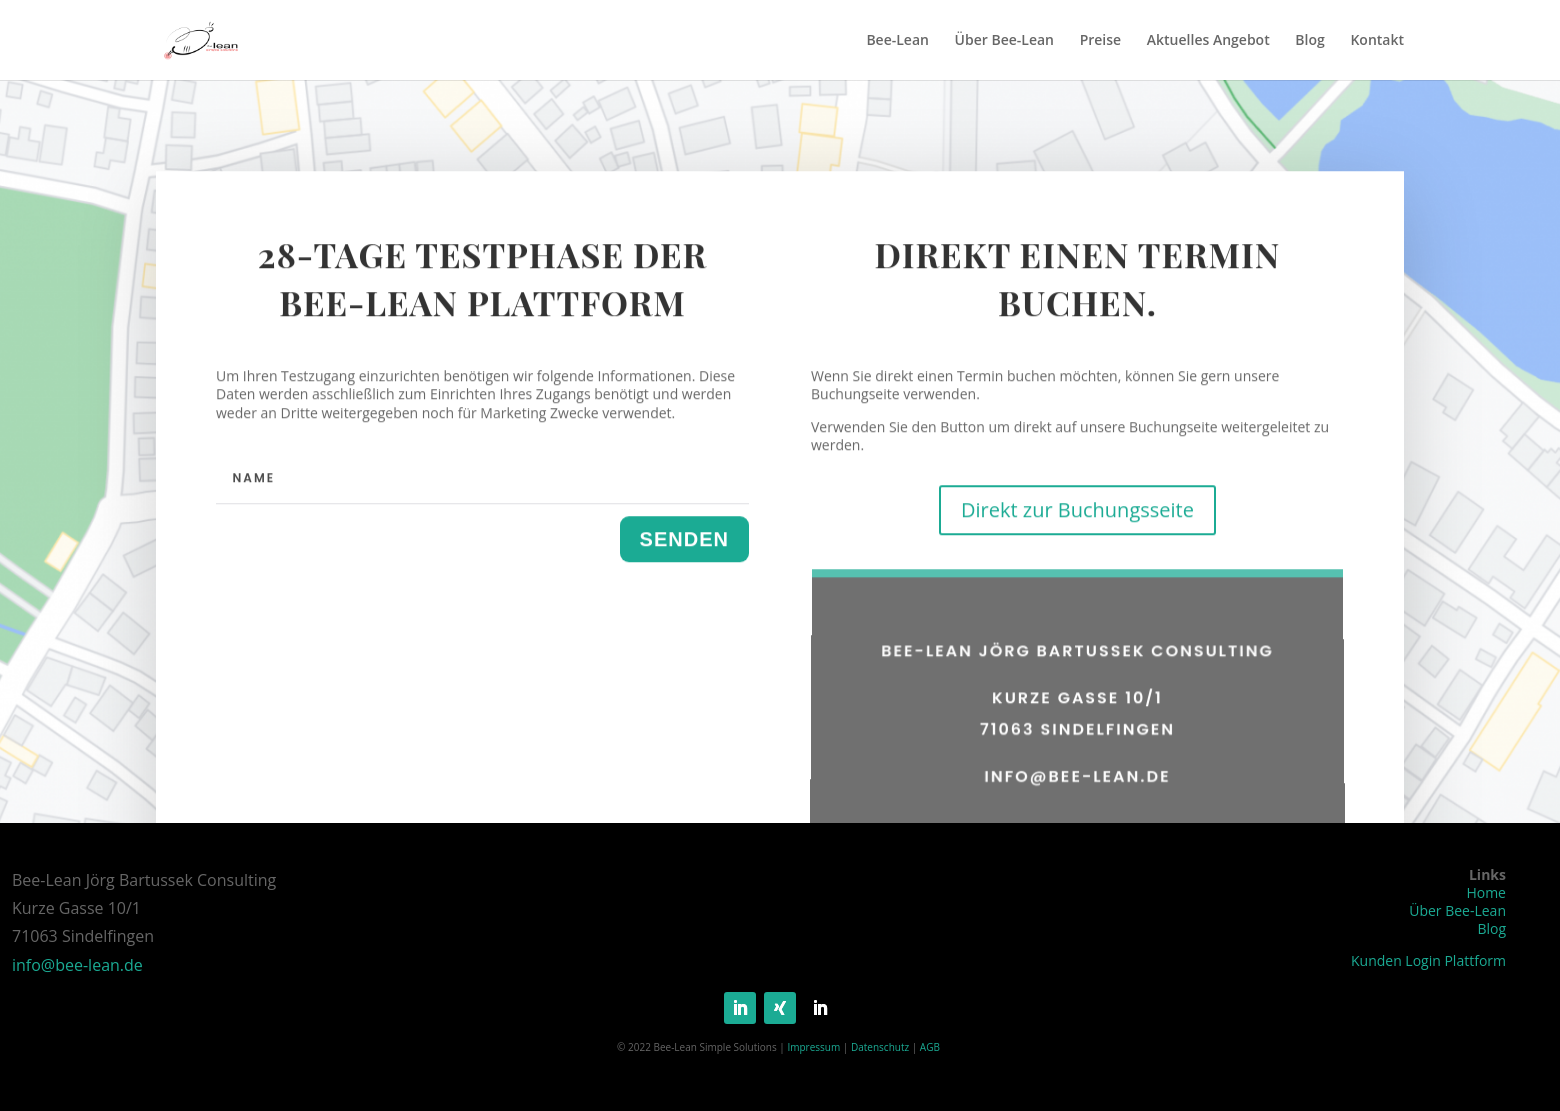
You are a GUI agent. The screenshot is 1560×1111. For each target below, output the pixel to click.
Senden (684, 566)
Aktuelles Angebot (1208, 41)
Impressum (813, 1047)
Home (1486, 892)
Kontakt (1377, 41)
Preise (1101, 41)
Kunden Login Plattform (1428, 960)
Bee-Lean (897, 41)
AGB (930, 1047)
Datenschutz (880, 1047)
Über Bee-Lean (1004, 41)
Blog (1309, 41)
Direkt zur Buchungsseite (1077, 537)
